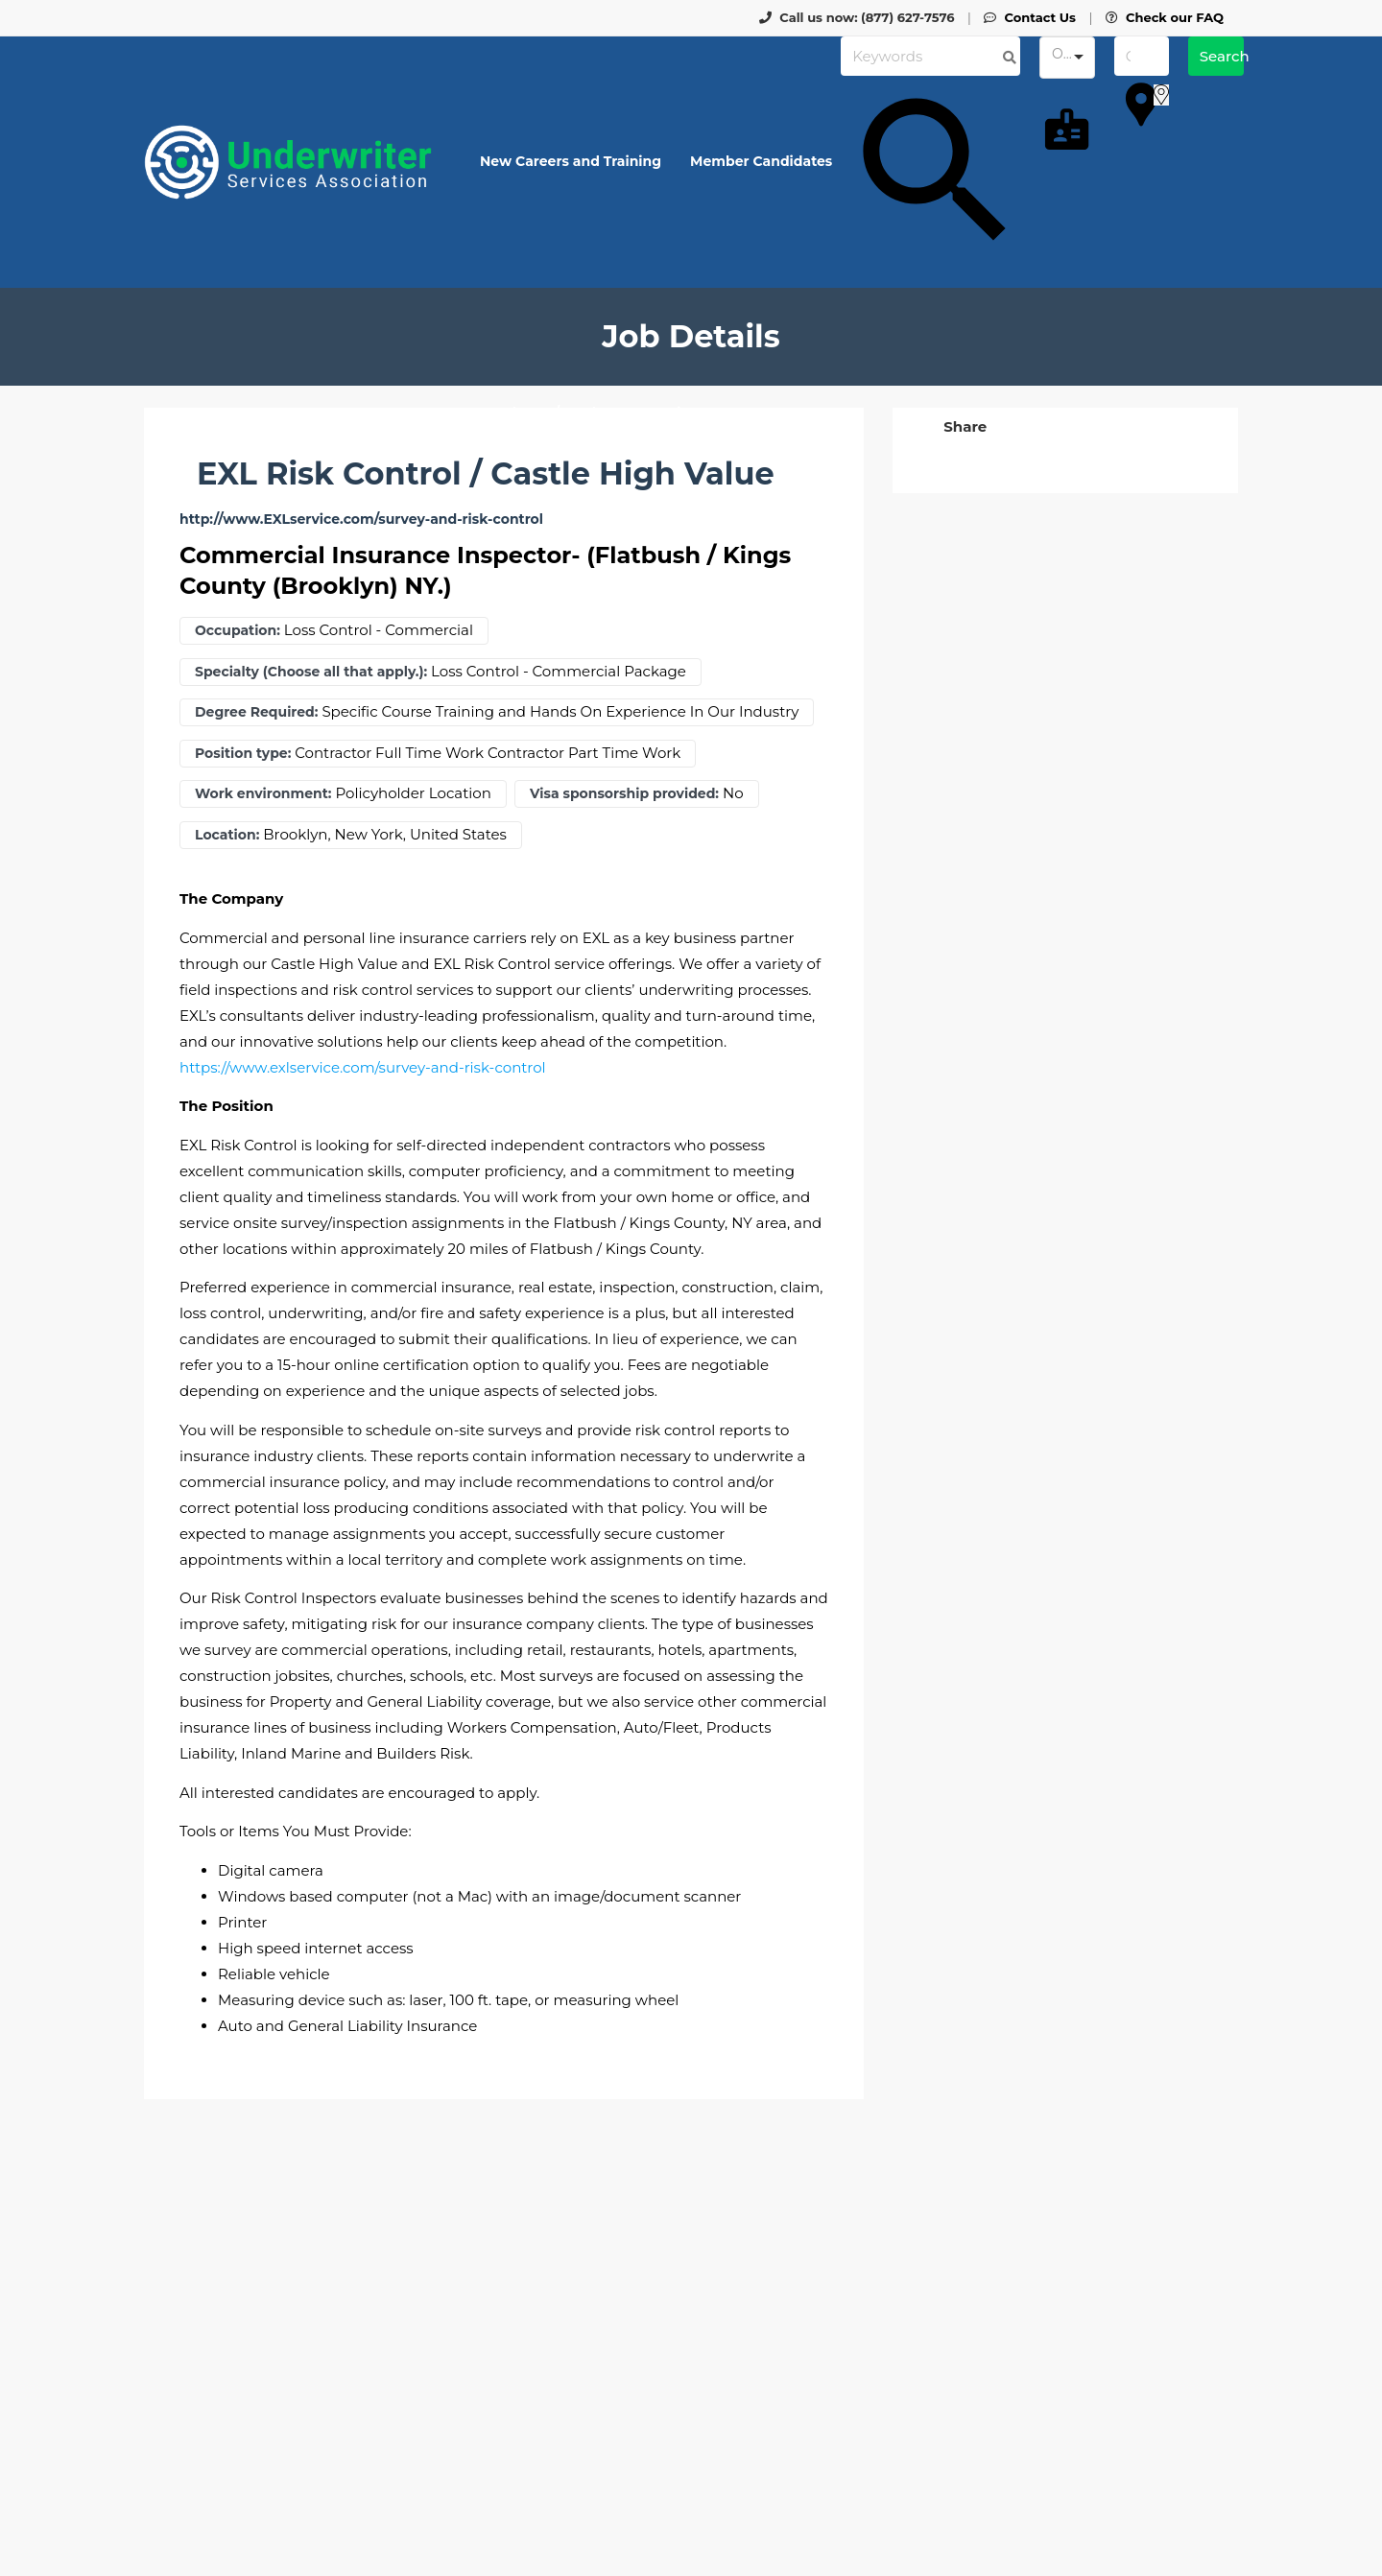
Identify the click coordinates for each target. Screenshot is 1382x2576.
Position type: (243, 753)
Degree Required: (256, 712)
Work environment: (263, 794)
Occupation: (237, 631)
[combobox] (1066, 57)
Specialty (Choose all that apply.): (311, 672)
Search (1222, 56)
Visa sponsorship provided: (624, 794)
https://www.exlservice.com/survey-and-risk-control (362, 1067)
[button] (963, 426)
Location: (227, 835)
